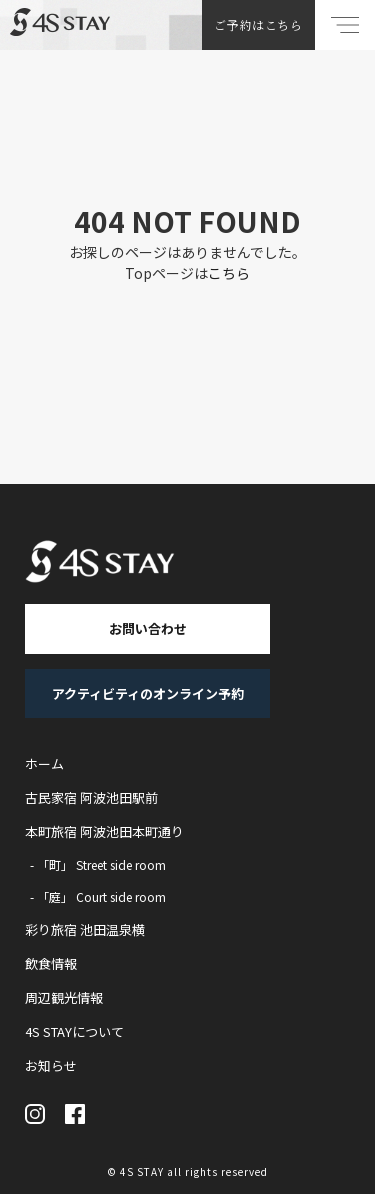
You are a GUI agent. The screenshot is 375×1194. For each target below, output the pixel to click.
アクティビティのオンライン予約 (148, 693)
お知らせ (51, 1065)
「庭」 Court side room (101, 896)
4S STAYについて (74, 1031)
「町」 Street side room (101, 864)
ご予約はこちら (258, 24)
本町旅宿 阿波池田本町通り (104, 831)
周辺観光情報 (64, 997)
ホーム (44, 763)
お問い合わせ (148, 628)
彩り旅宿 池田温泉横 (85, 929)
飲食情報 (51, 963)
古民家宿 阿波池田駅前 (91, 797)
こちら (229, 273)
